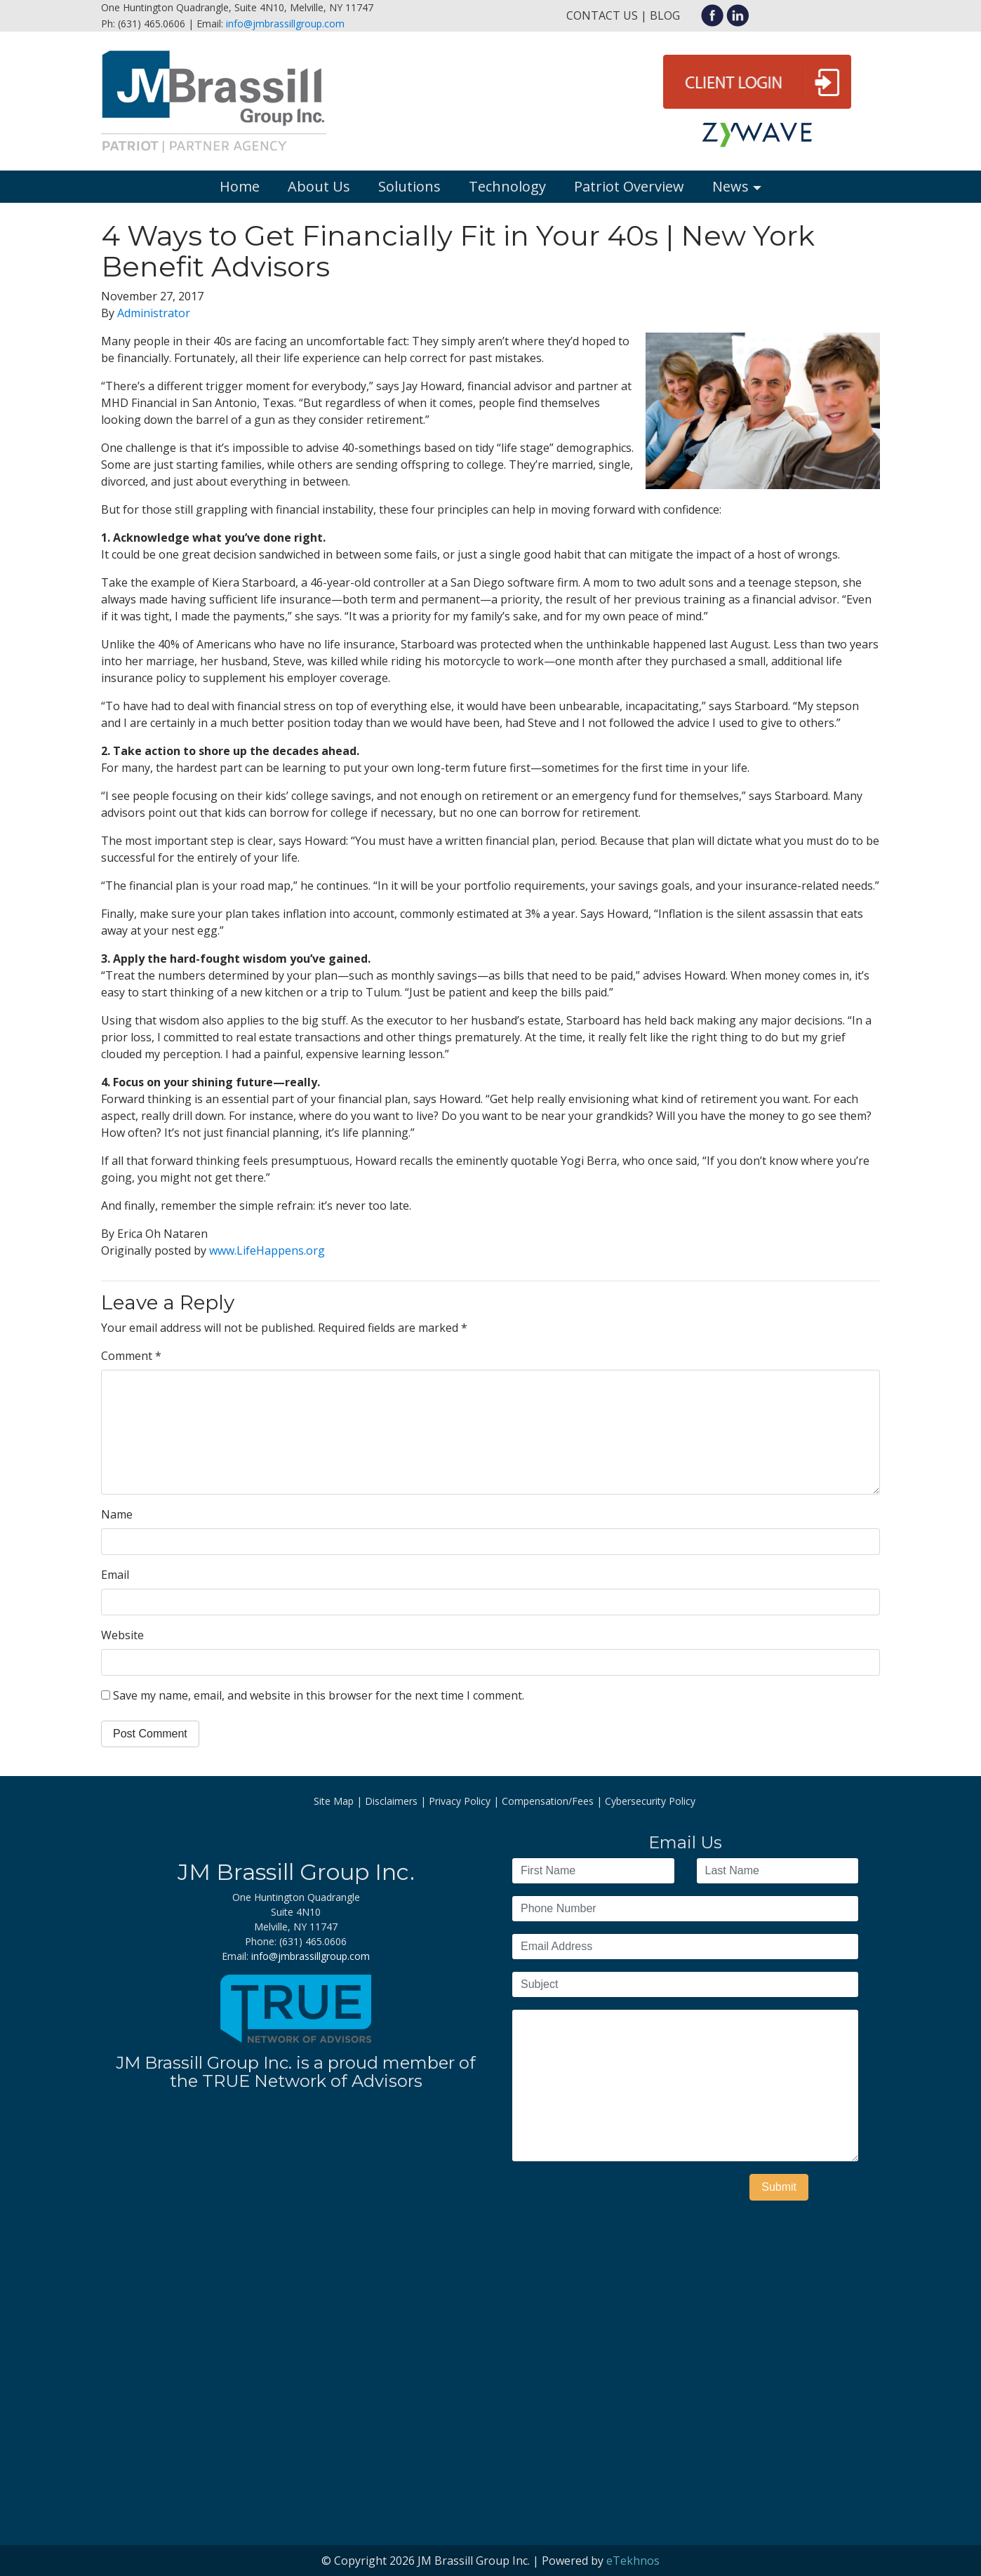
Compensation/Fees (548, 1801)
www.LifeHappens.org (267, 1250)
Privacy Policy (459, 1801)
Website (122, 1635)
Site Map (334, 1801)
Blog (665, 15)
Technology (507, 186)
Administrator (153, 313)
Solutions (409, 186)
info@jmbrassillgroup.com (285, 23)
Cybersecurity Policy (650, 1801)
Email (115, 1574)
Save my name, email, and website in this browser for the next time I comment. (318, 1695)
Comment (131, 1355)
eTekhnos (633, 2560)
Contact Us (602, 15)
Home (240, 186)
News (730, 186)
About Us (319, 186)
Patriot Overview (629, 186)
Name (117, 1514)
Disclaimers (391, 1801)
